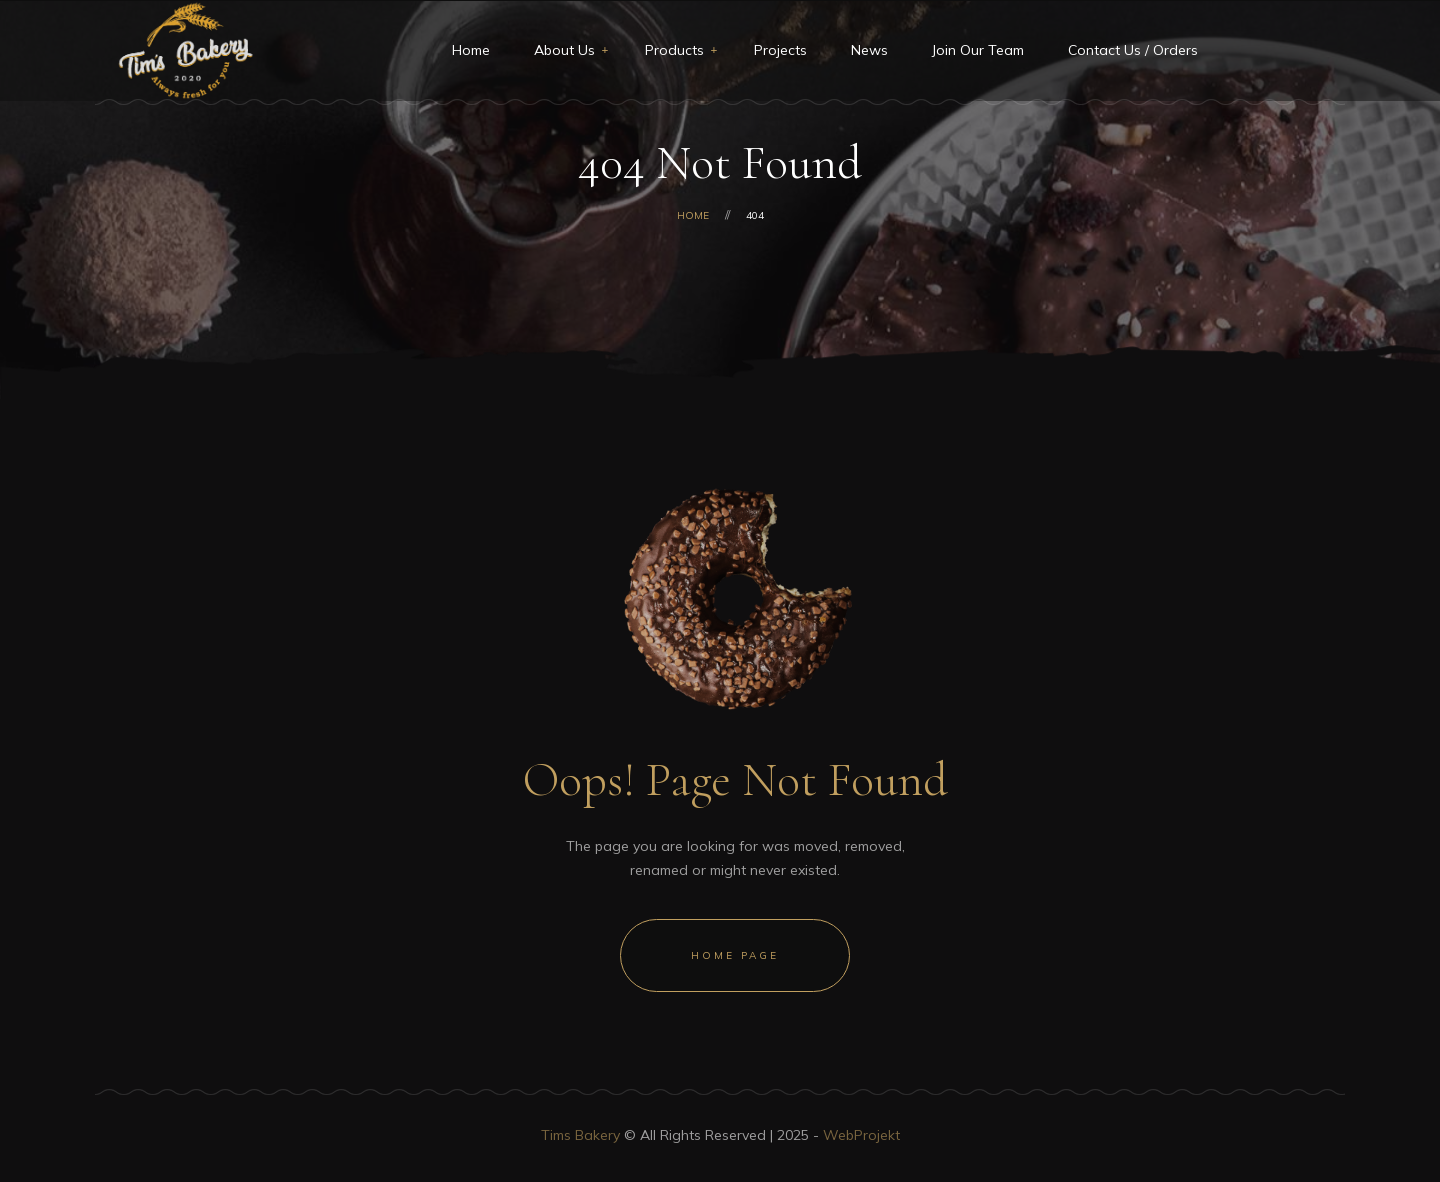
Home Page (735, 955)
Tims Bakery (580, 1135)
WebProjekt (861, 1135)
